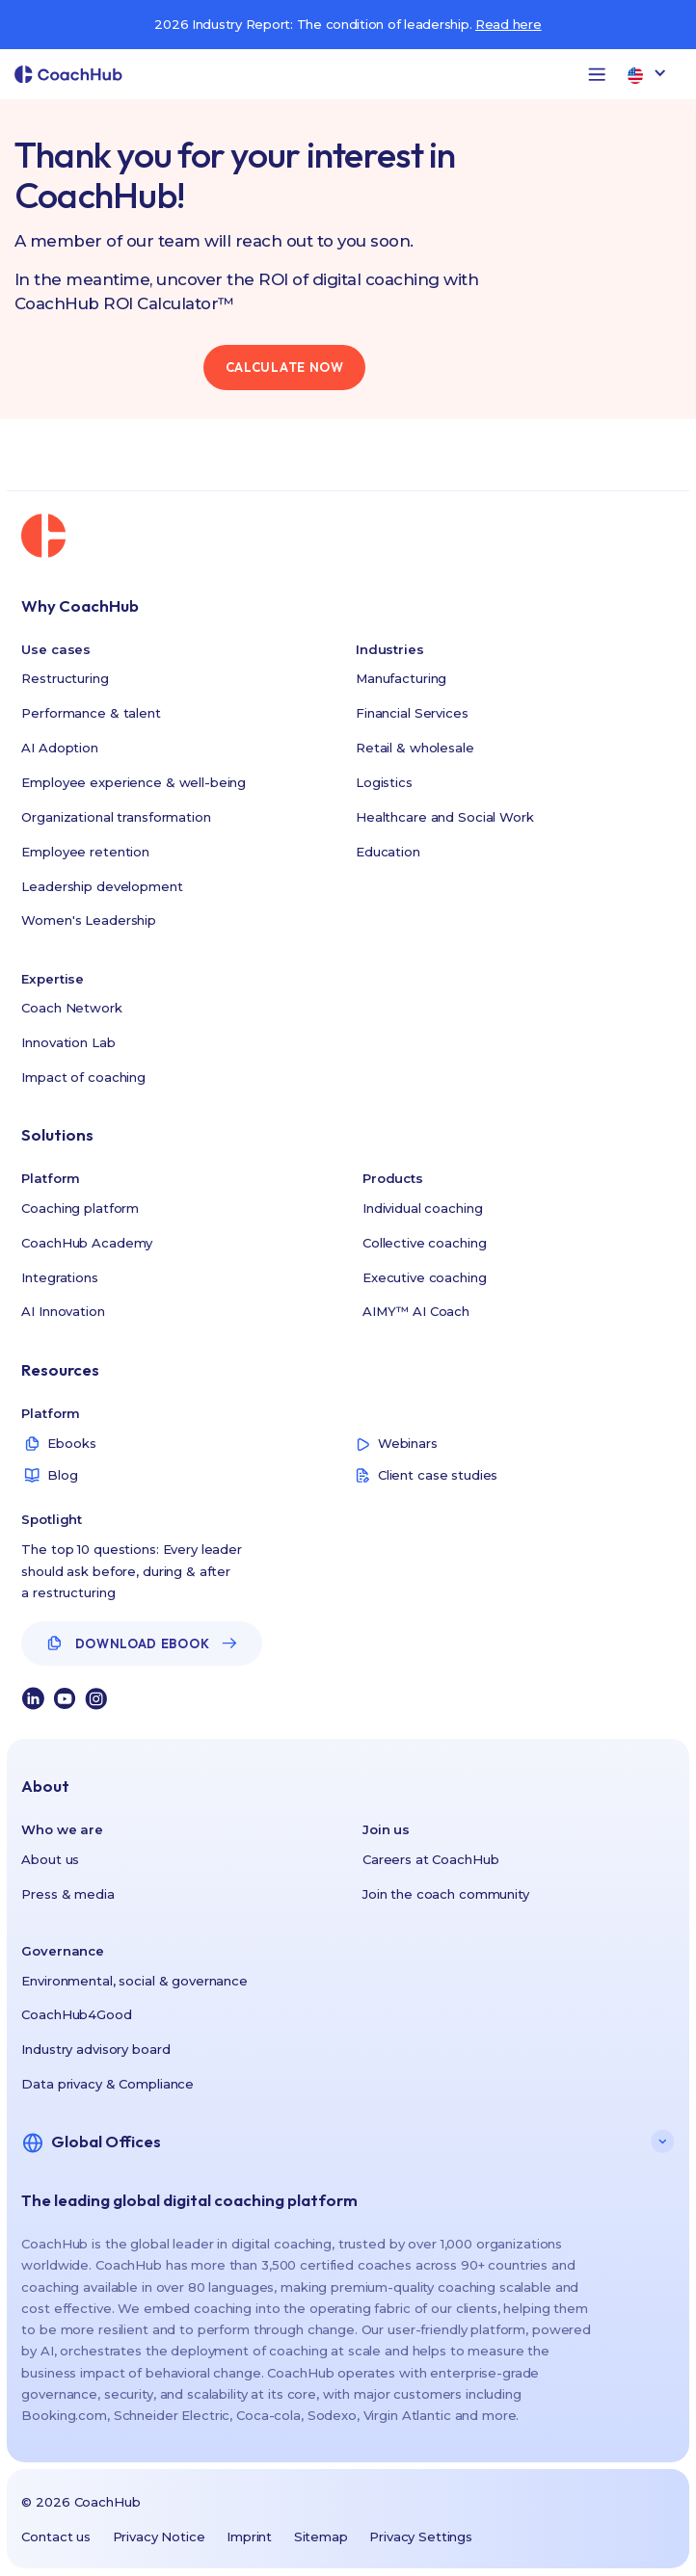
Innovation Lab (68, 1042)
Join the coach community (445, 1894)
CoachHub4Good (76, 2014)
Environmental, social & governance (134, 1980)
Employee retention (85, 851)
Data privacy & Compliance (107, 2083)
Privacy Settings (420, 2536)
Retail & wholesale (415, 747)
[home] (68, 75)
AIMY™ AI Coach (415, 1311)
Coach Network (71, 1007)
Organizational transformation (115, 817)
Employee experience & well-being (133, 782)
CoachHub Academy (86, 1242)
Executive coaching (424, 1277)
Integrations (59, 1277)
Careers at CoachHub (430, 1859)
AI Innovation (62, 1311)
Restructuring (64, 678)
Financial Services (412, 713)
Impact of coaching (83, 1077)
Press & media (67, 1894)
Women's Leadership (88, 920)
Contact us (56, 2536)
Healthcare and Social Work (445, 817)
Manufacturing (401, 678)
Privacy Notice (159, 2536)
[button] (596, 74)
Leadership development (101, 886)
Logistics (384, 782)
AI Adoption (59, 747)
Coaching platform (80, 1208)
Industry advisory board (95, 2049)
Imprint (249, 2536)
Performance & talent (90, 713)
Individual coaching (422, 1208)
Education (388, 851)
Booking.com (64, 2415)
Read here (508, 24)
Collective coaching (424, 1242)
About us (50, 1859)
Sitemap (321, 2536)
